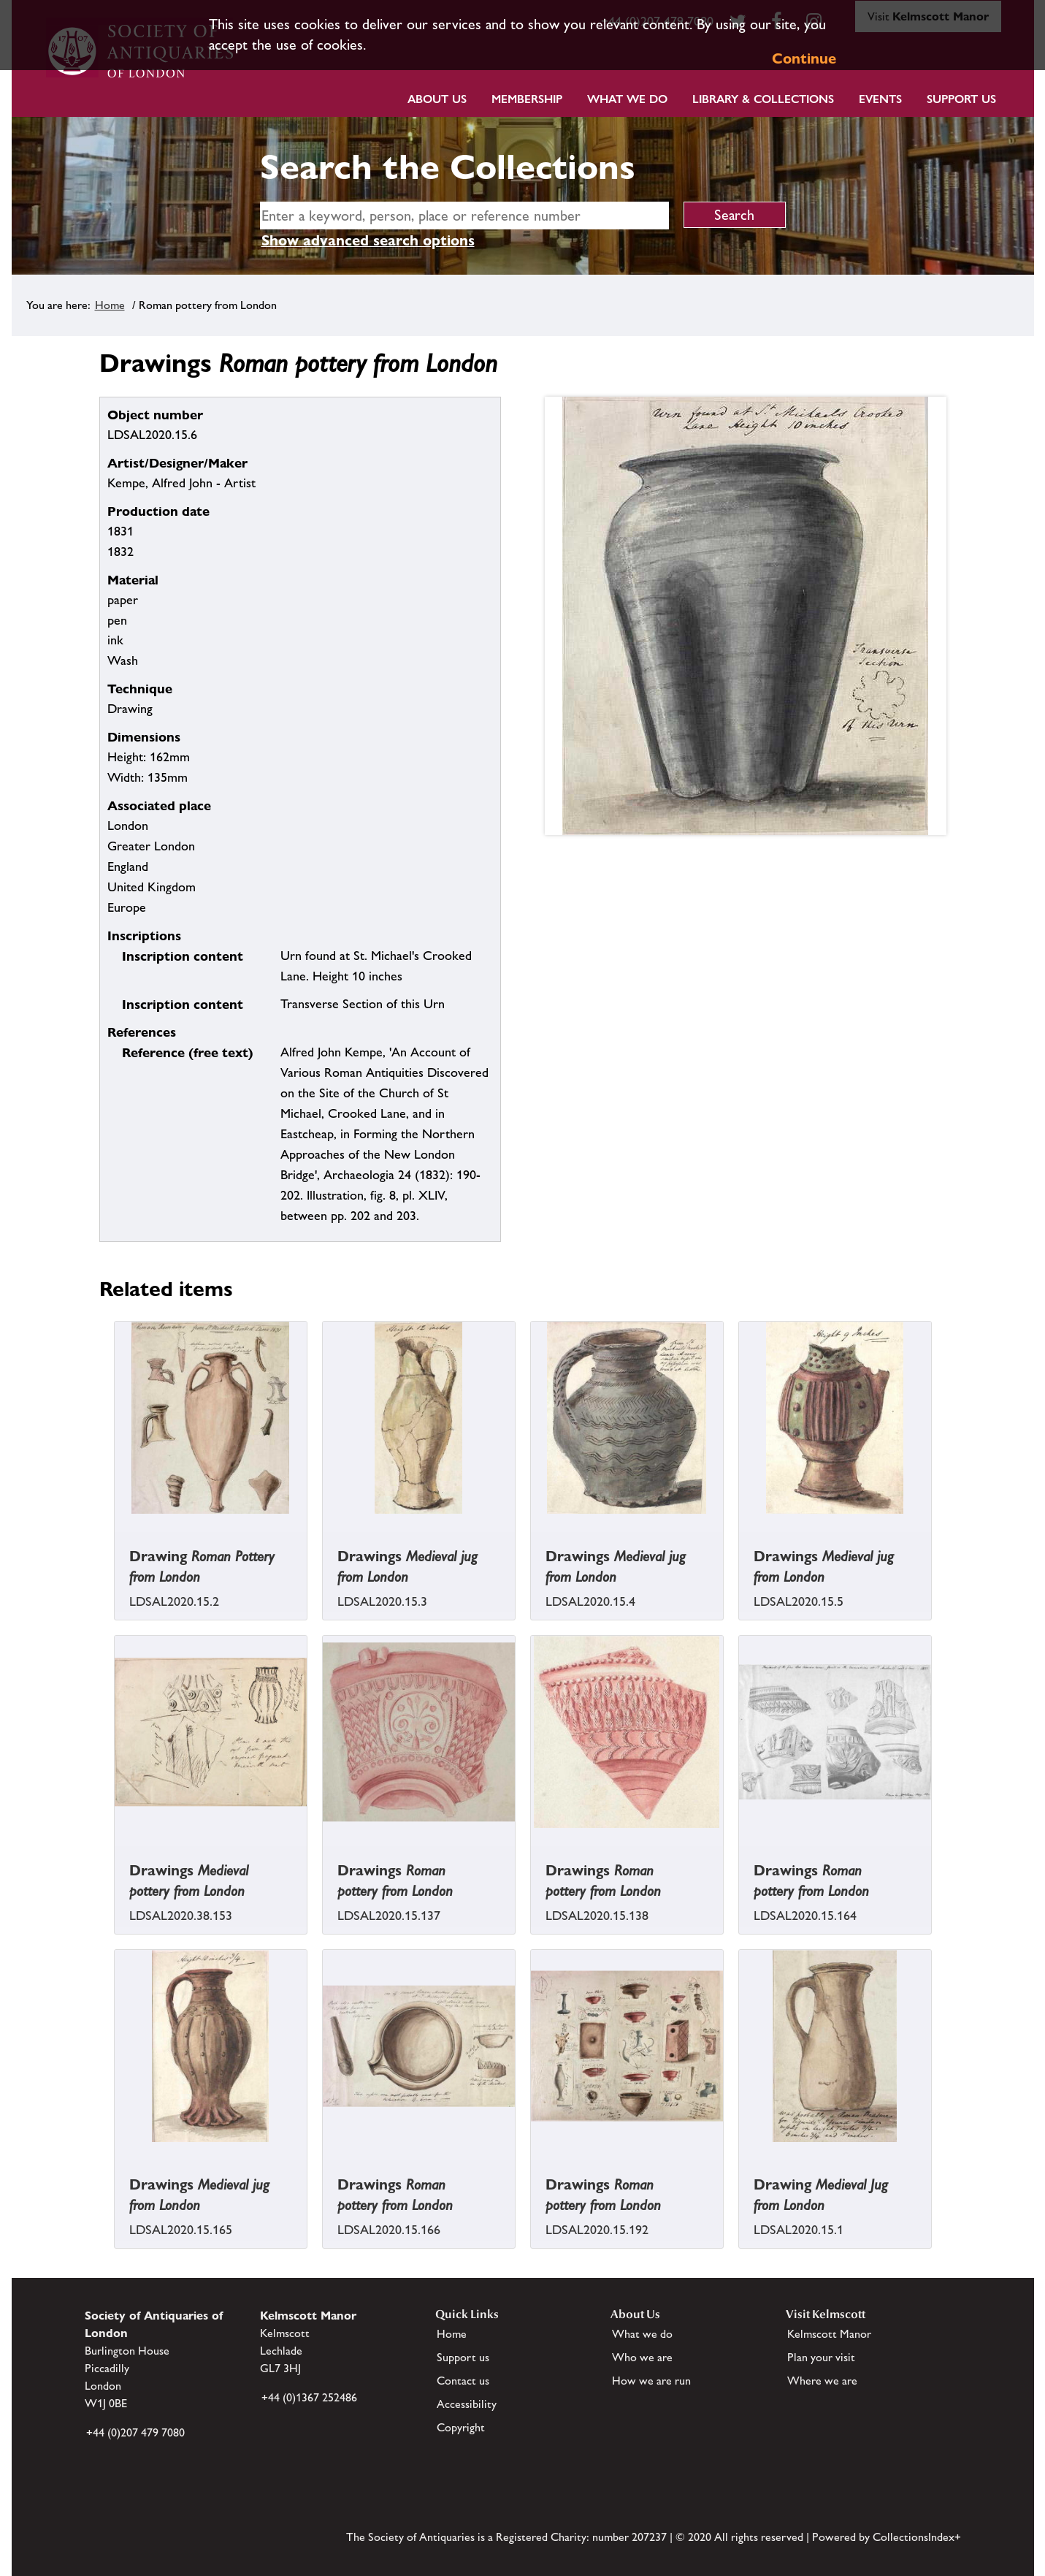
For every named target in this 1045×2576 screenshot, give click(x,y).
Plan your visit (821, 2357)
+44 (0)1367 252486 (309, 2397)
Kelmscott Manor (829, 2334)
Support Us (961, 99)
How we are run (651, 2381)
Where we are (822, 2381)
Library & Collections (763, 99)
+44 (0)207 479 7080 (135, 2432)
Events (880, 99)
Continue (804, 58)
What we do (627, 99)
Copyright (461, 2427)
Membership (526, 99)
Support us (463, 2357)
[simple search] (464, 215)
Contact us (463, 2381)
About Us (437, 99)
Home (110, 305)
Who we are (642, 2357)
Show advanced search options (368, 240)
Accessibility (467, 2404)
